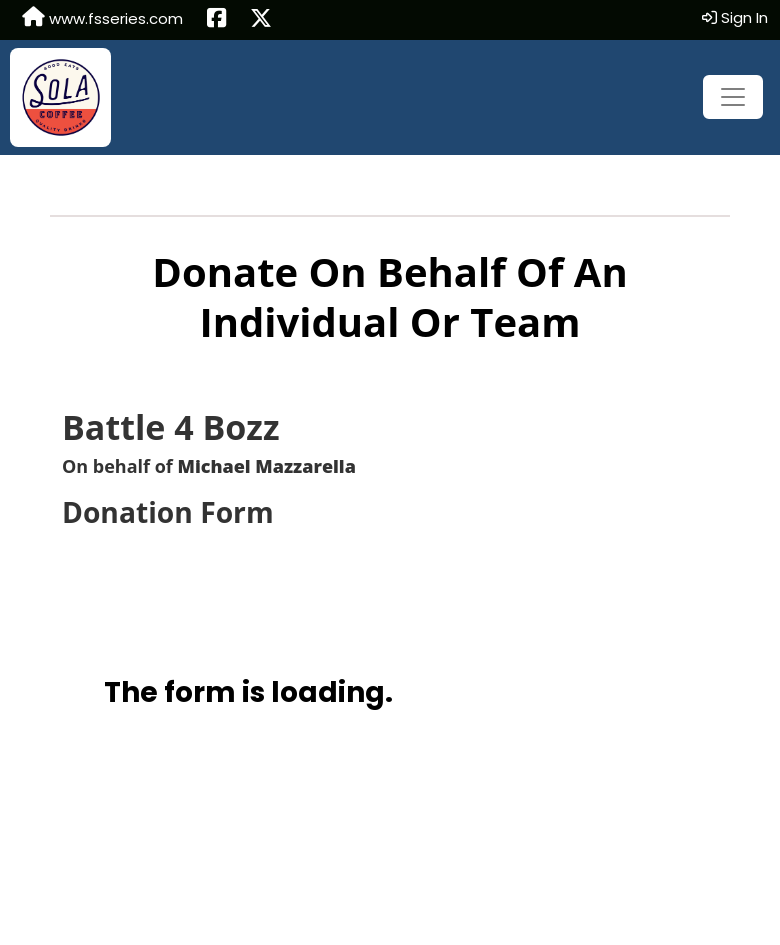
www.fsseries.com (102, 18)
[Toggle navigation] (733, 97)
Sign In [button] (735, 17)
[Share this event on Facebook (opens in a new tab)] (216, 20)
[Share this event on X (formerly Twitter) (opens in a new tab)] (261, 20)
